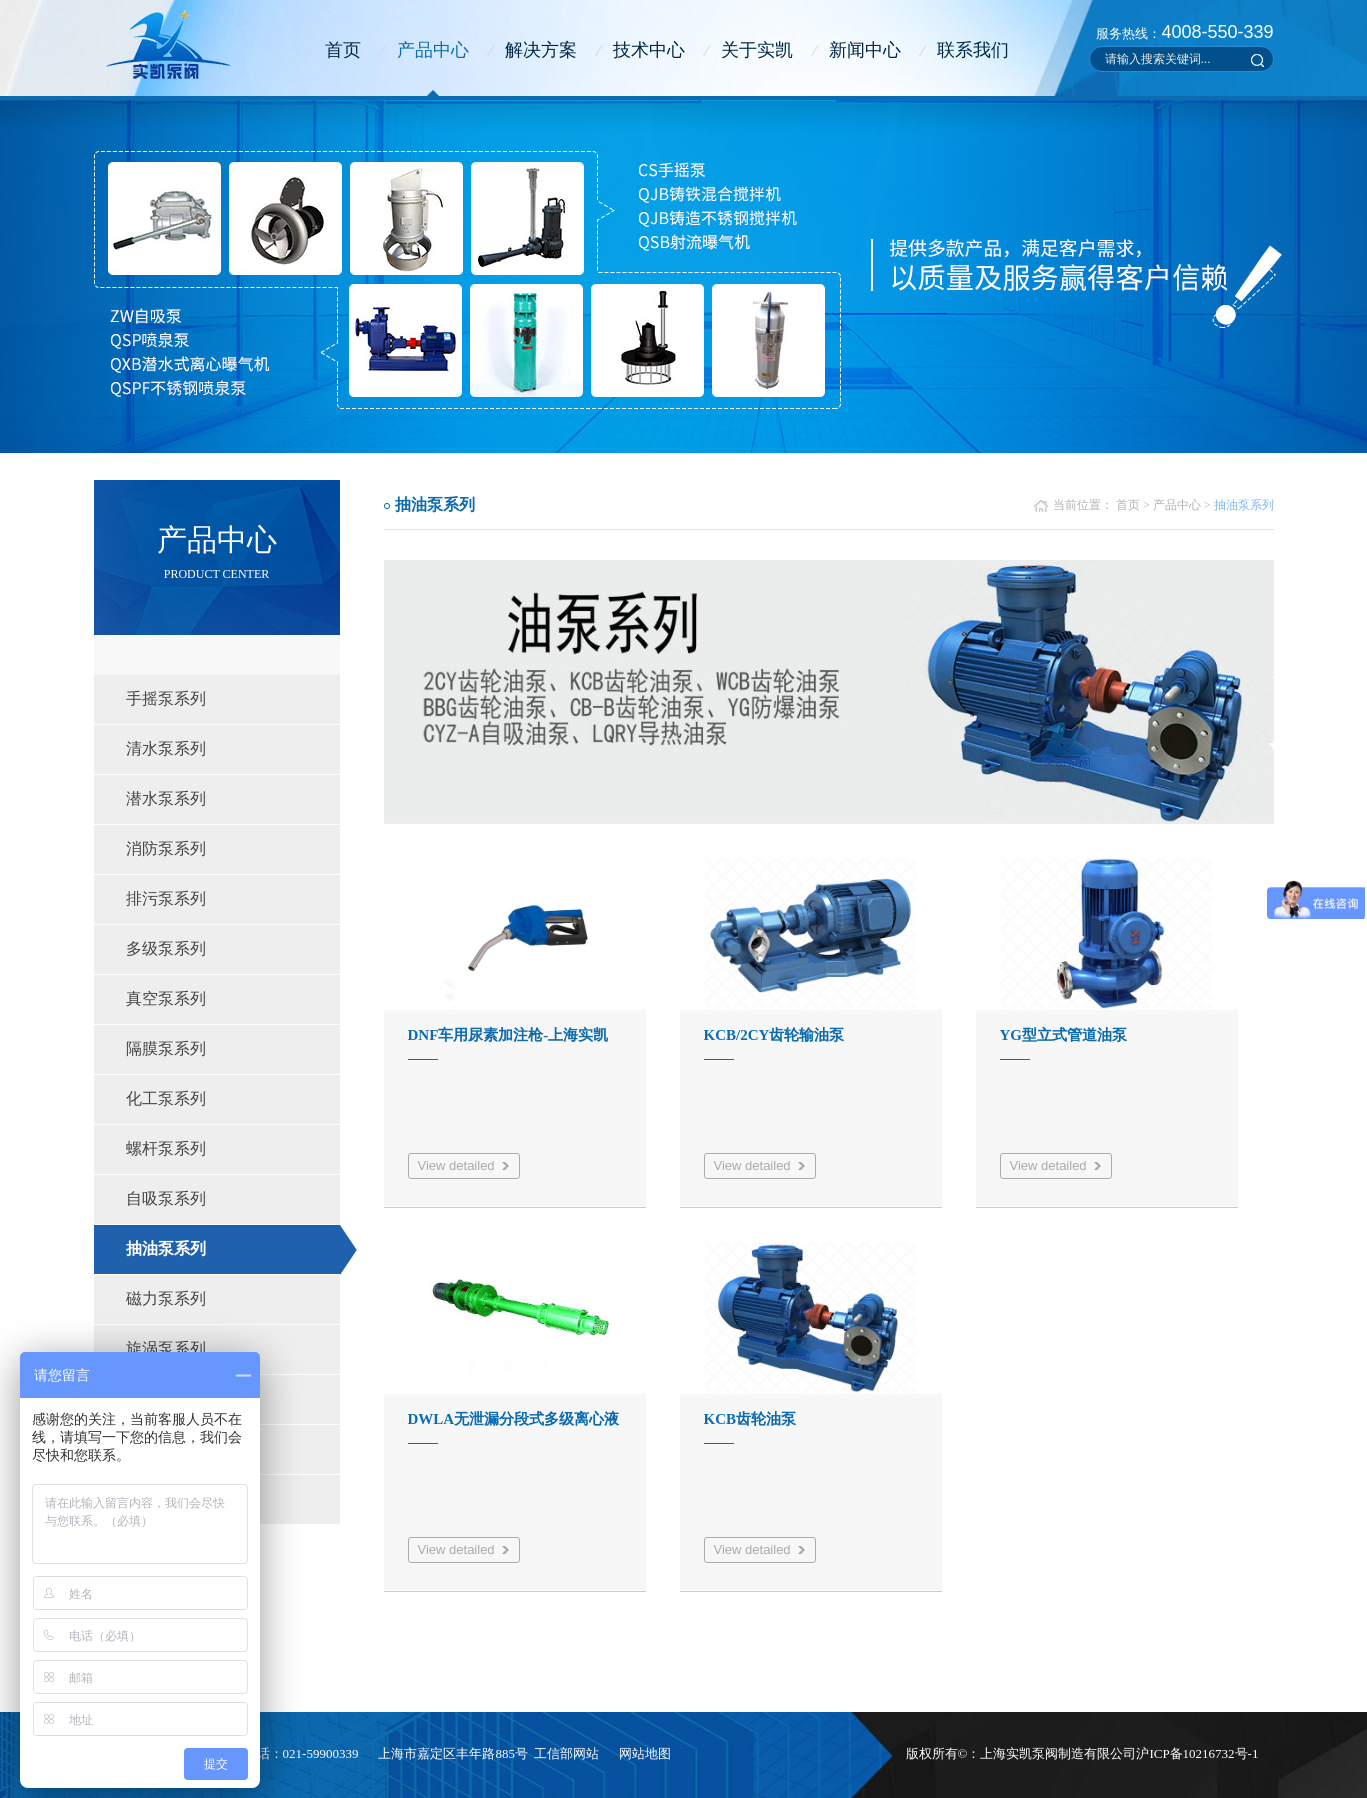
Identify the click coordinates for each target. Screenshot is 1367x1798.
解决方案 (541, 50)
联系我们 (973, 50)
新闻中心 (865, 50)
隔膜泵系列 (166, 1048)
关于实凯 (757, 50)
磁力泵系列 (166, 1298)
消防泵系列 (166, 848)
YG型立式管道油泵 (1064, 1035)
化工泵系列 (166, 1098)
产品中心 (433, 50)
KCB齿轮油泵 (750, 1419)
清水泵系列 (166, 748)
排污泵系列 (166, 898)
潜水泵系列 (166, 798)
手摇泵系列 (166, 698)
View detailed (456, 1165)
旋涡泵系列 (166, 1348)
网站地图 (645, 1753)
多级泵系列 (166, 948)
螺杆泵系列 (166, 1148)
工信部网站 (566, 1753)
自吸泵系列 (166, 1198)
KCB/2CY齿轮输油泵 (774, 1035)
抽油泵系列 (166, 1248)
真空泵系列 (166, 998)
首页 (343, 50)
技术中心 (649, 50)
